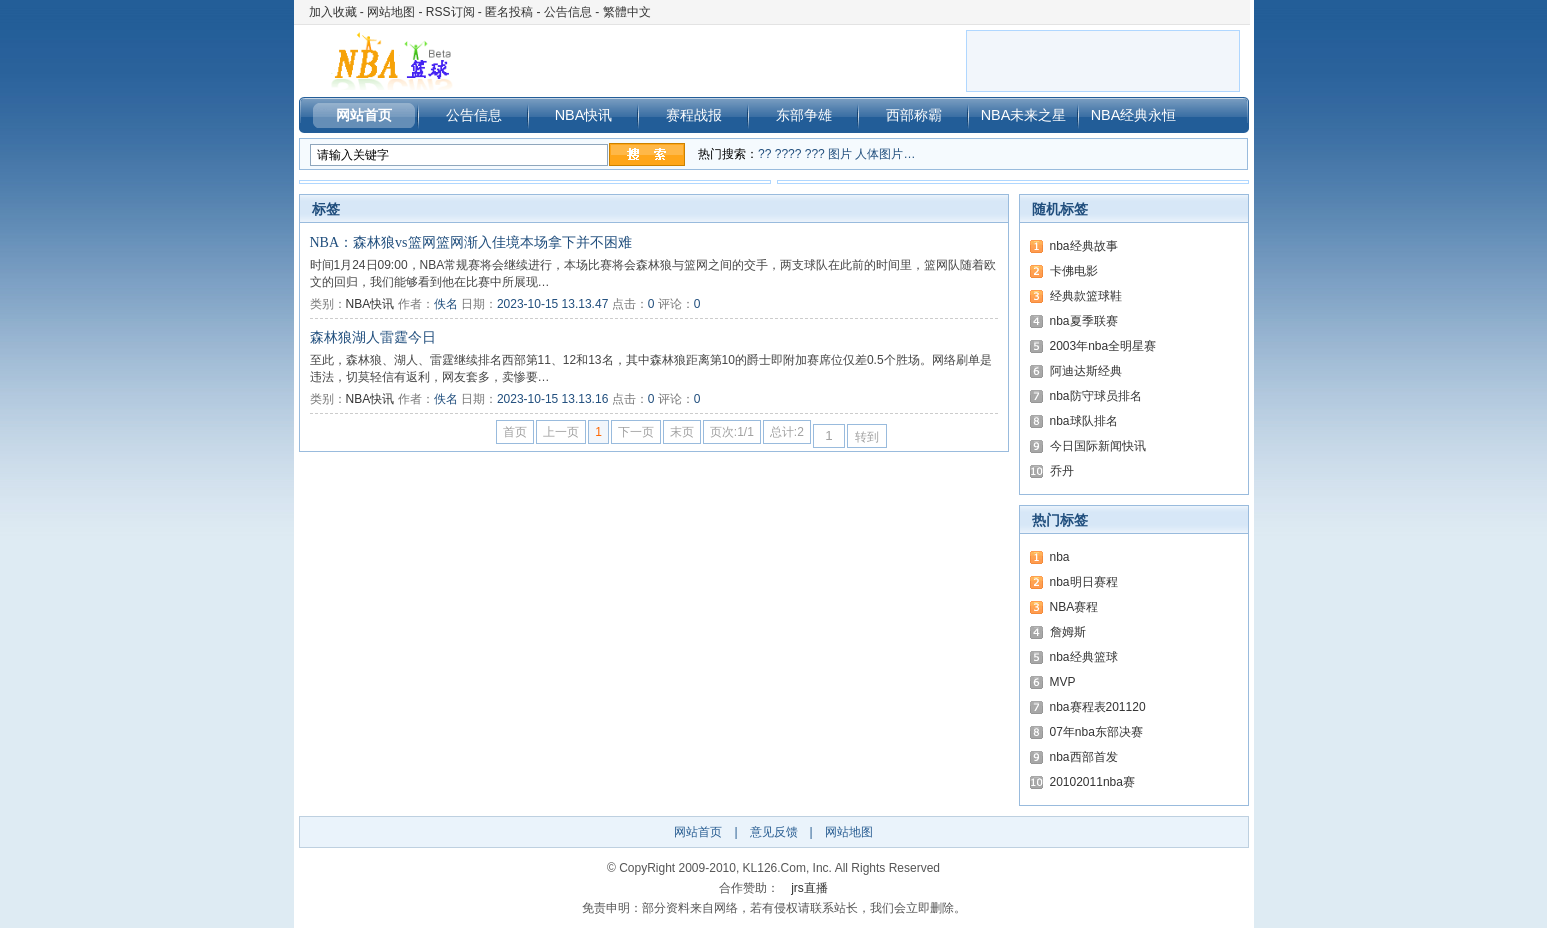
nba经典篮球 (1084, 657)
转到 (867, 437)
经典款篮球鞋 (1086, 296)
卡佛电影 (1074, 271)
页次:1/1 (732, 432)
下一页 (636, 432)
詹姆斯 (1068, 632)
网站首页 (364, 115)
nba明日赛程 (1084, 582)
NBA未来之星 (1024, 115)
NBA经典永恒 (1134, 115)
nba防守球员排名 (1096, 396)
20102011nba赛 (1092, 782)
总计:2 (787, 432)
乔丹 (1062, 471)
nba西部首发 (1084, 757)
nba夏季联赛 (1084, 321)
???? (788, 154)
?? (764, 154)
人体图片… (885, 154)
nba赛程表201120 (1098, 707)
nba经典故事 (1084, 246)
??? (815, 154)
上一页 (561, 432)
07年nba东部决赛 (1096, 732)
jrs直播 (809, 888)
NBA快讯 (584, 115)
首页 (515, 432)
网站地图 (391, 12)
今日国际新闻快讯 (1098, 446)
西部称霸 (914, 115)
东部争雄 (804, 115)
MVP (1063, 682)
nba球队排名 (1084, 421)
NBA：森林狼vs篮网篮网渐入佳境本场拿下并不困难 (471, 242)
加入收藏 (333, 12)
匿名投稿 (509, 12)
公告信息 (568, 12)
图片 (840, 154)
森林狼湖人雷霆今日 (373, 337)
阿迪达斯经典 (1086, 371)
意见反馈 (774, 832)
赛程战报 (694, 115)
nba (1060, 557)
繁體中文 (627, 12)
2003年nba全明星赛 (1103, 346)
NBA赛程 (1074, 607)
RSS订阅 (450, 12)
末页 (682, 432)
